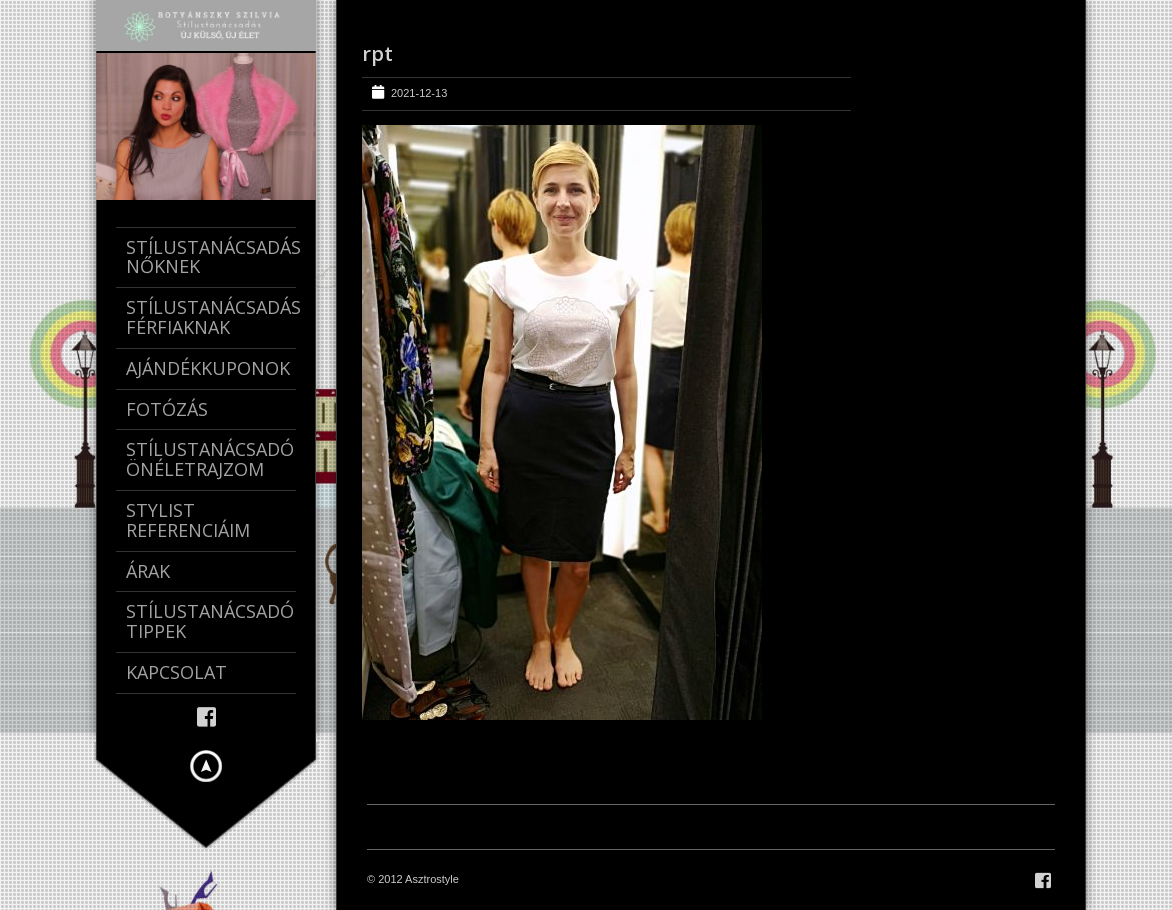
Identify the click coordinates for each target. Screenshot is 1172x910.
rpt (377, 53)
